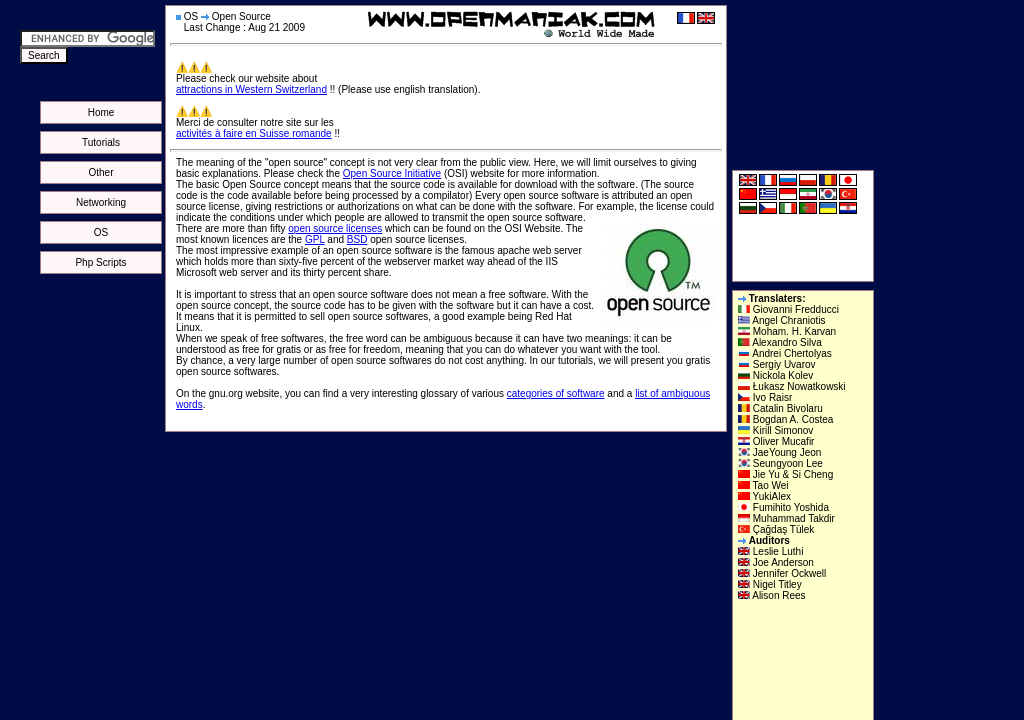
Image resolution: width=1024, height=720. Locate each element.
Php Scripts (100, 262)
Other (100, 172)
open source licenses (335, 228)
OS (101, 232)
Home (101, 112)
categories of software (556, 393)
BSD (357, 239)
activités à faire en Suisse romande (254, 133)
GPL (315, 239)
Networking (101, 202)
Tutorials (101, 142)
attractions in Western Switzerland (251, 89)
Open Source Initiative (392, 173)
